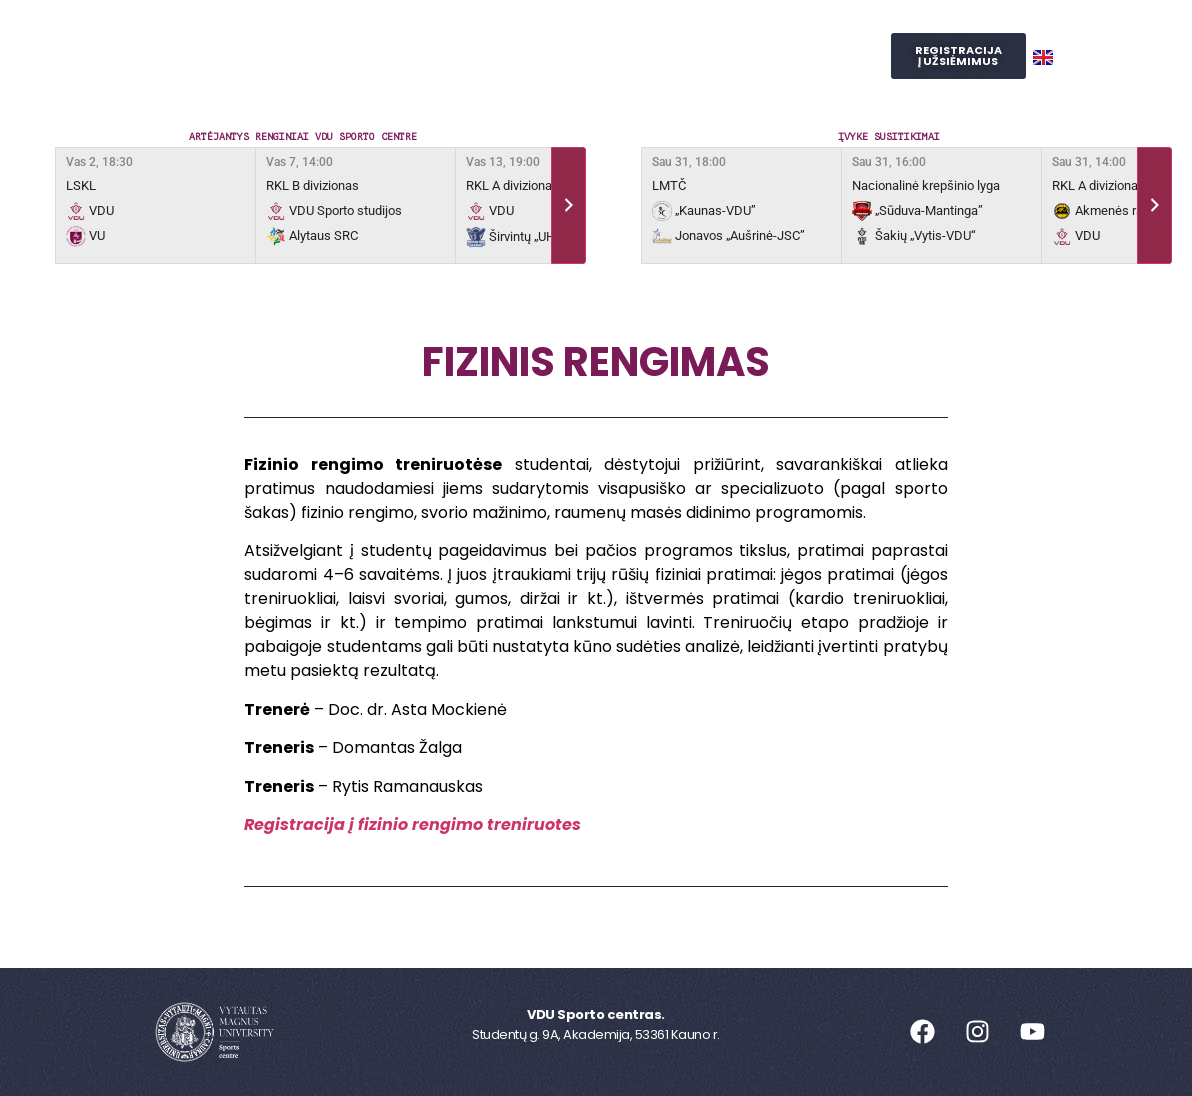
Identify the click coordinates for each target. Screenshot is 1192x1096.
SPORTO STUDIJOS (631, 78)
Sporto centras (344, 33)
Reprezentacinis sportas (679, 33)
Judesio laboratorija (447, 79)
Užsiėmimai (497, 33)
